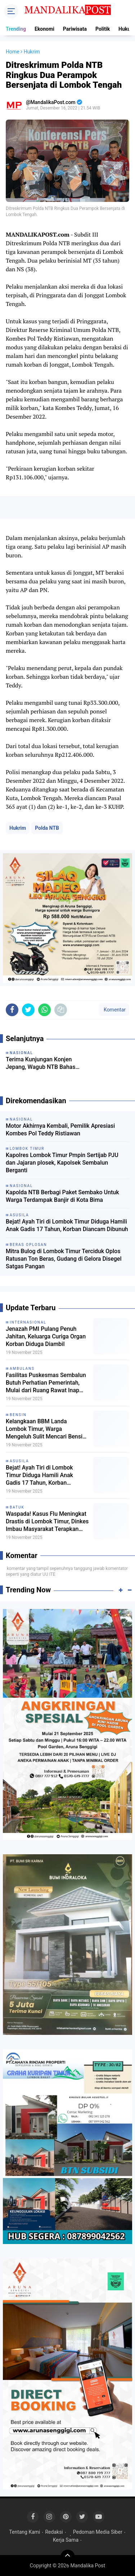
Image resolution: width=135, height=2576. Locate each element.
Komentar (114, 1010)
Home (12, 52)
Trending (16, 29)
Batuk (17, 1507)
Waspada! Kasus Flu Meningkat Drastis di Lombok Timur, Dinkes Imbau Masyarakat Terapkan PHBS (47, 1521)
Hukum (126, 29)
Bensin (18, 1415)
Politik (102, 29)
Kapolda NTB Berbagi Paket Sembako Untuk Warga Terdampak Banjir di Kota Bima (62, 1196)
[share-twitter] (28, 1010)
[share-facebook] (12, 1010)
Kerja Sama (65, 2540)
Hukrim (17, 828)
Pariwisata (75, 29)
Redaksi (54, 2532)
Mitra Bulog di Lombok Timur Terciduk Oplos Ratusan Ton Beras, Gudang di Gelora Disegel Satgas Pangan (63, 1259)
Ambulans (22, 1369)
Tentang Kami (24, 2532)
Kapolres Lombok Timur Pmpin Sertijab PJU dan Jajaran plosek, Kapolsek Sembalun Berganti (62, 1163)
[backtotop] (67, 2557)
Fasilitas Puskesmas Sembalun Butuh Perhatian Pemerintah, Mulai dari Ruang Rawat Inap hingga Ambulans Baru (46, 1383)
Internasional (28, 1322)
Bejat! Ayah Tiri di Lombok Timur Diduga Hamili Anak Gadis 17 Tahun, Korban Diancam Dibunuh (67, 1225)
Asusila (19, 1461)
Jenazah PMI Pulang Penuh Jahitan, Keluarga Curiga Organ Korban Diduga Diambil (46, 1336)
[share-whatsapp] (44, 1010)
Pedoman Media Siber (97, 2532)
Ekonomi (44, 29)
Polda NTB (47, 828)
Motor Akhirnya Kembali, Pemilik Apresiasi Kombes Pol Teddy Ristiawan (60, 1129)
